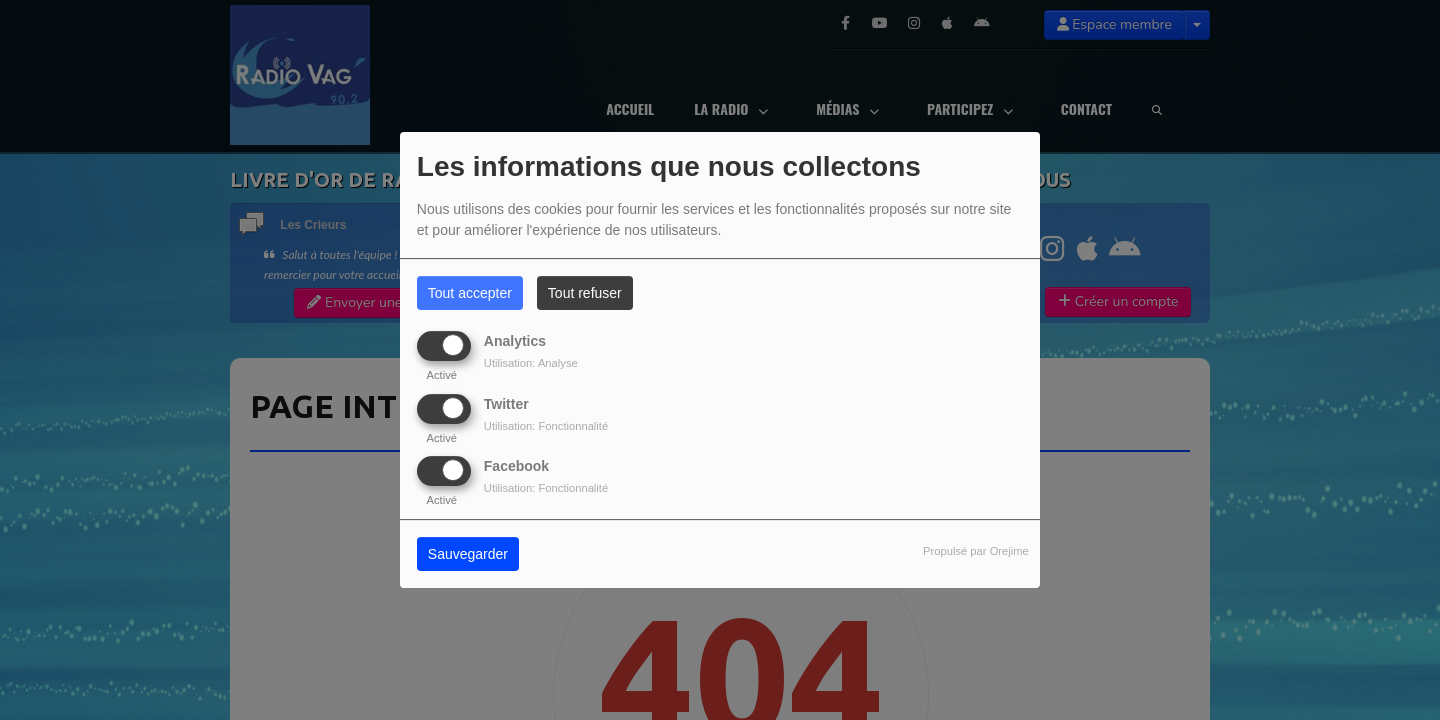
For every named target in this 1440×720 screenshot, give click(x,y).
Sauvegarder (468, 554)
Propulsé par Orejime (976, 551)
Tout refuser (585, 293)
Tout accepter (470, 293)
